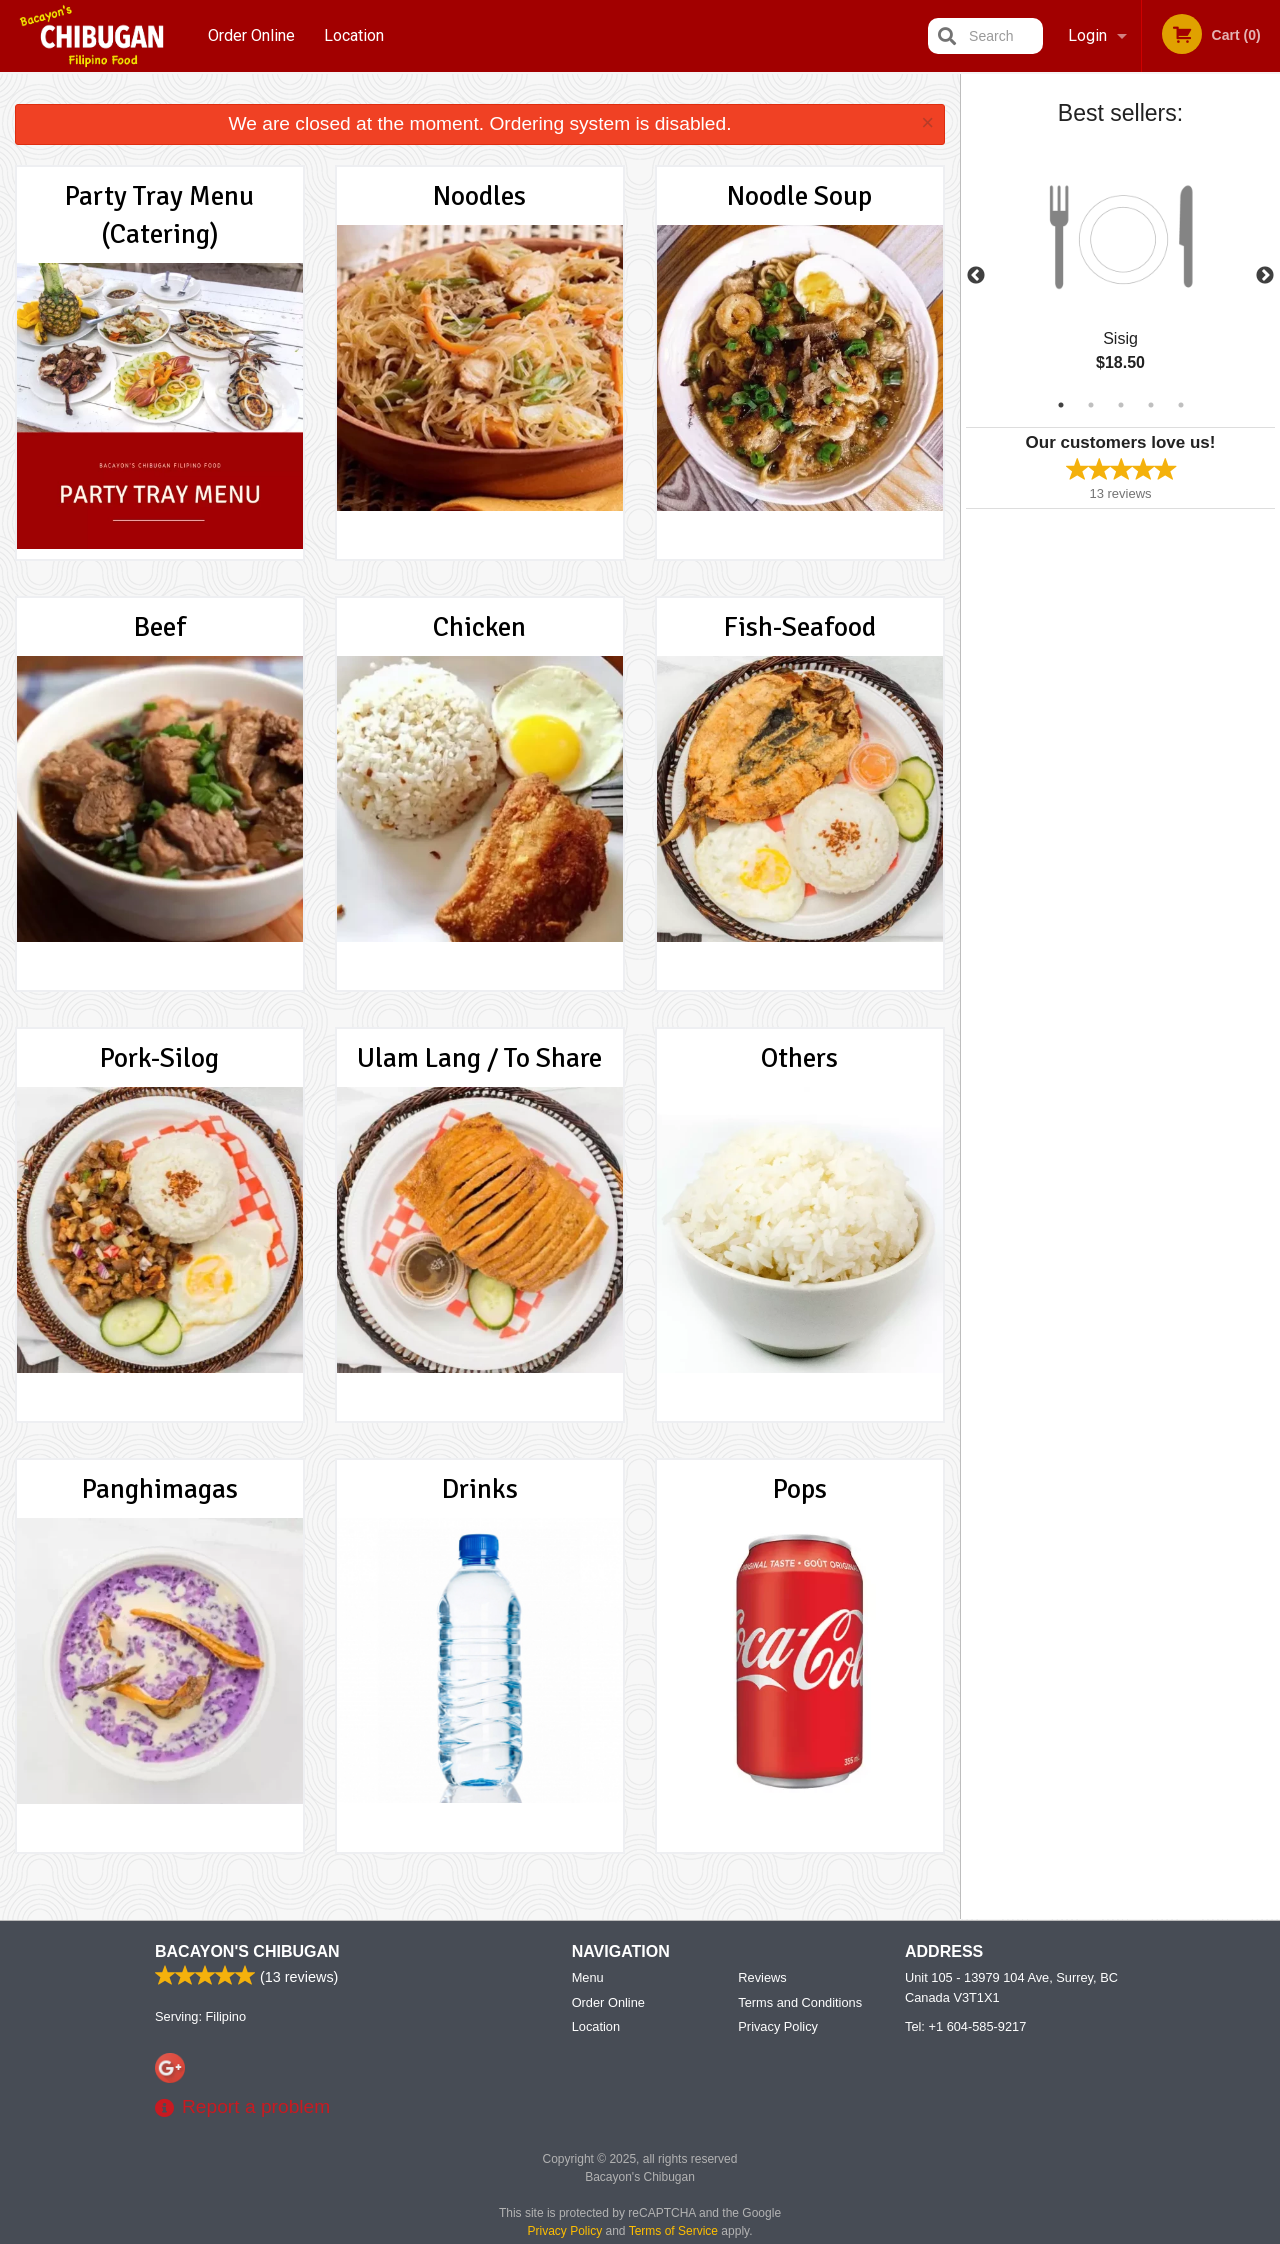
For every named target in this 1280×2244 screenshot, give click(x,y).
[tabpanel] (1120, 276)
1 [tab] (1061, 405)
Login (1087, 35)
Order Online (251, 35)
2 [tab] (1091, 405)
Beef (160, 627)
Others (799, 1058)
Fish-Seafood (800, 627)
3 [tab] (1121, 405)
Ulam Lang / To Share (479, 1058)
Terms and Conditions (800, 2002)
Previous (976, 276)
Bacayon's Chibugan (247, 1951)
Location (354, 35)
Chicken (479, 627)
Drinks (480, 1489)
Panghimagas (160, 1489)
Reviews (762, 1977)
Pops (800, 1489)
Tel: (965, 2026)
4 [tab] (1151, 405)
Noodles (479, 196)
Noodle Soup (799, 196)
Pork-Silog (159, 1058)
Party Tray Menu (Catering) (159, 215)
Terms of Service (673, 2231)
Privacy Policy (778, 2026)
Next (1265, 276)
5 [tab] (1181, 405)
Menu (588, 1977)
